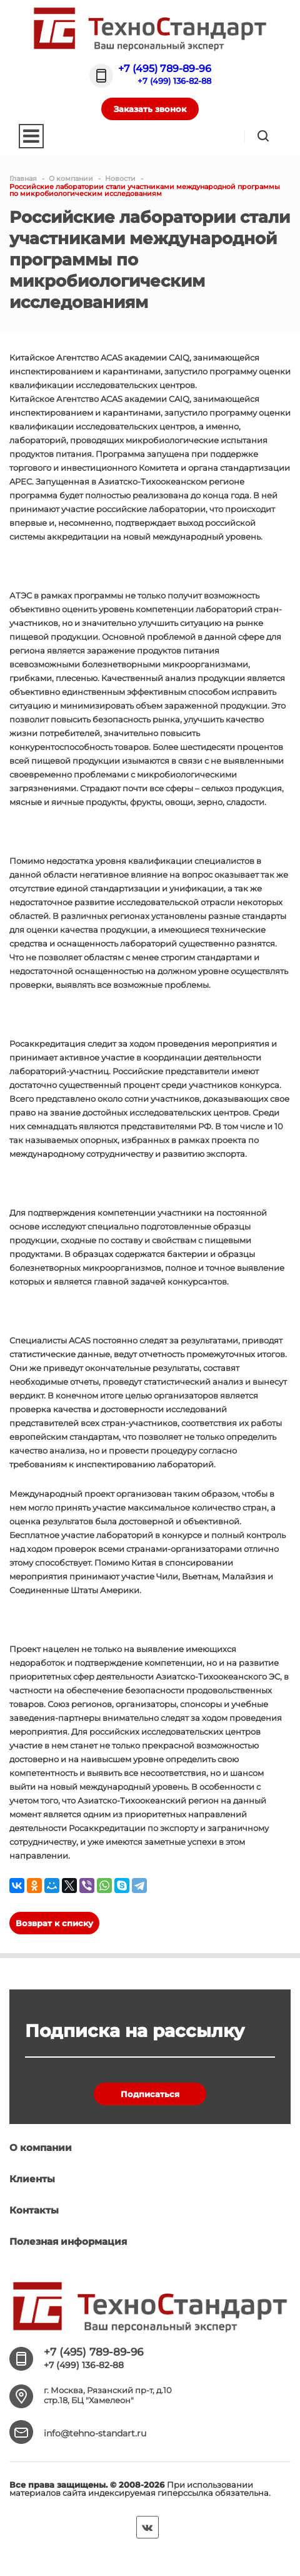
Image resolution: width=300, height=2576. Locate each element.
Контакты (34, 2210)
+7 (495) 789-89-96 (164, 68)
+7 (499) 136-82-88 (174, 81)
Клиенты (32, 2179)
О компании (40, 2147)
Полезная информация (68, 2241)
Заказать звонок (150, 109)
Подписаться (150, 2094)
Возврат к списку (54, 1923)
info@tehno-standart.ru (95, 2433)
